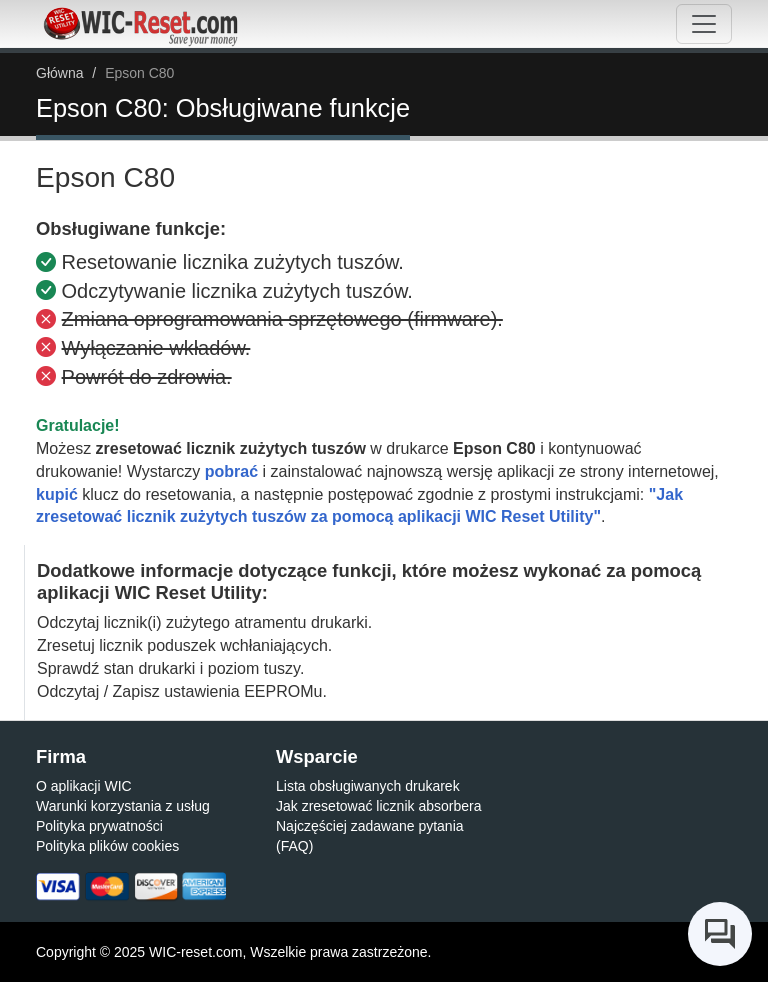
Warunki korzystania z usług (123, 806)
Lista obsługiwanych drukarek (368, 786)
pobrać (231, 471)
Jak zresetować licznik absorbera (378, 806)
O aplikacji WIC (84, 786)
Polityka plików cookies (107, 846)
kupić (57, 494)
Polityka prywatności (99, 826)
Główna (59, 73)
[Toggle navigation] (704, 24)
